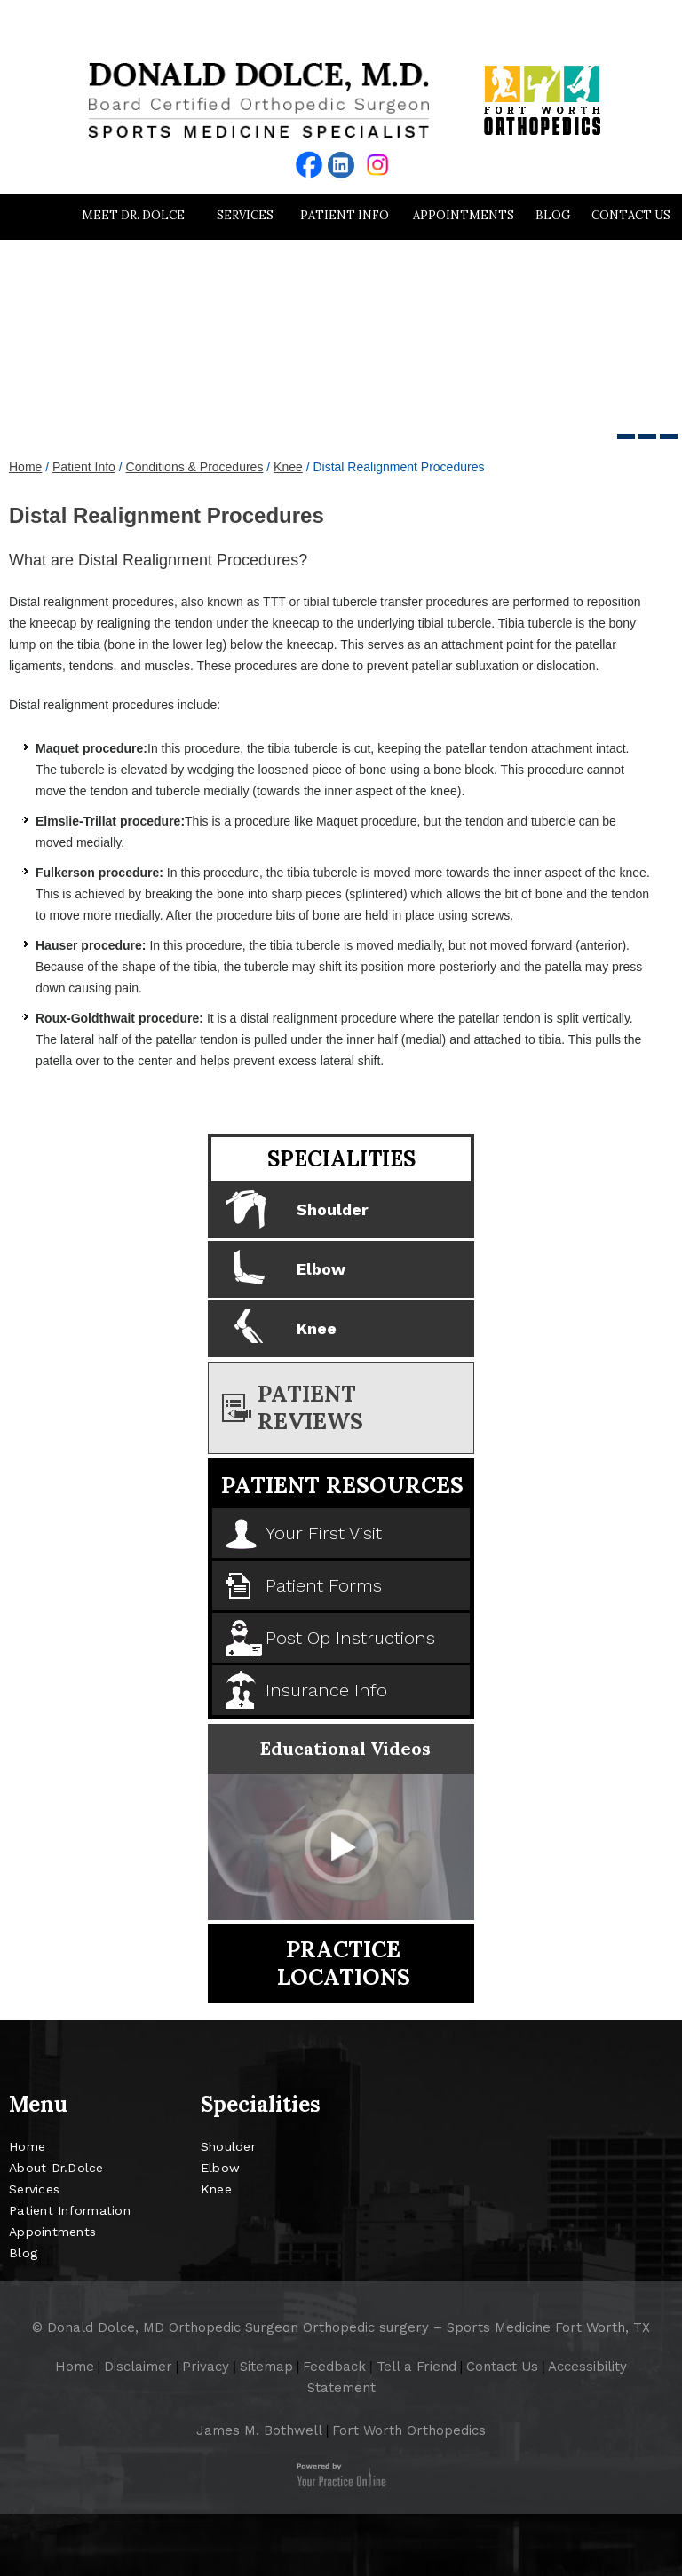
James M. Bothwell (259, 2430)
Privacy (205, 2367)
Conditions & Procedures (195, 467)
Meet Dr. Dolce (133, 215)
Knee (288, 467)
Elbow (321, 1269)
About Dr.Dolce (56, 2168)
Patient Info (344, 215)
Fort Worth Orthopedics (409, 2430)
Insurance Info (326, 1690)
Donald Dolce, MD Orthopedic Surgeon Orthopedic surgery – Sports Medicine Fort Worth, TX (348, 2327)
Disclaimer (138, 2367)
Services (245, 215)
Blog (552, 215)
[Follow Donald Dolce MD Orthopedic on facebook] (309, 164)
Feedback (334, 2367)
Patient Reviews (310, 1407)
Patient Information (70, 2210)
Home (30, 216)
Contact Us (630, 215)
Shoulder (333, 1209)
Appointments (463, 215)
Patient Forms (324, 1585)
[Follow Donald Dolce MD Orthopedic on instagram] (377, 164)
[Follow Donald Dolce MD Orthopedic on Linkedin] (341, 165)
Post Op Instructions (350, 1637)
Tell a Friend (416, 2367)
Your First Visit (324, 1533)
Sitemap (266, 2367)
